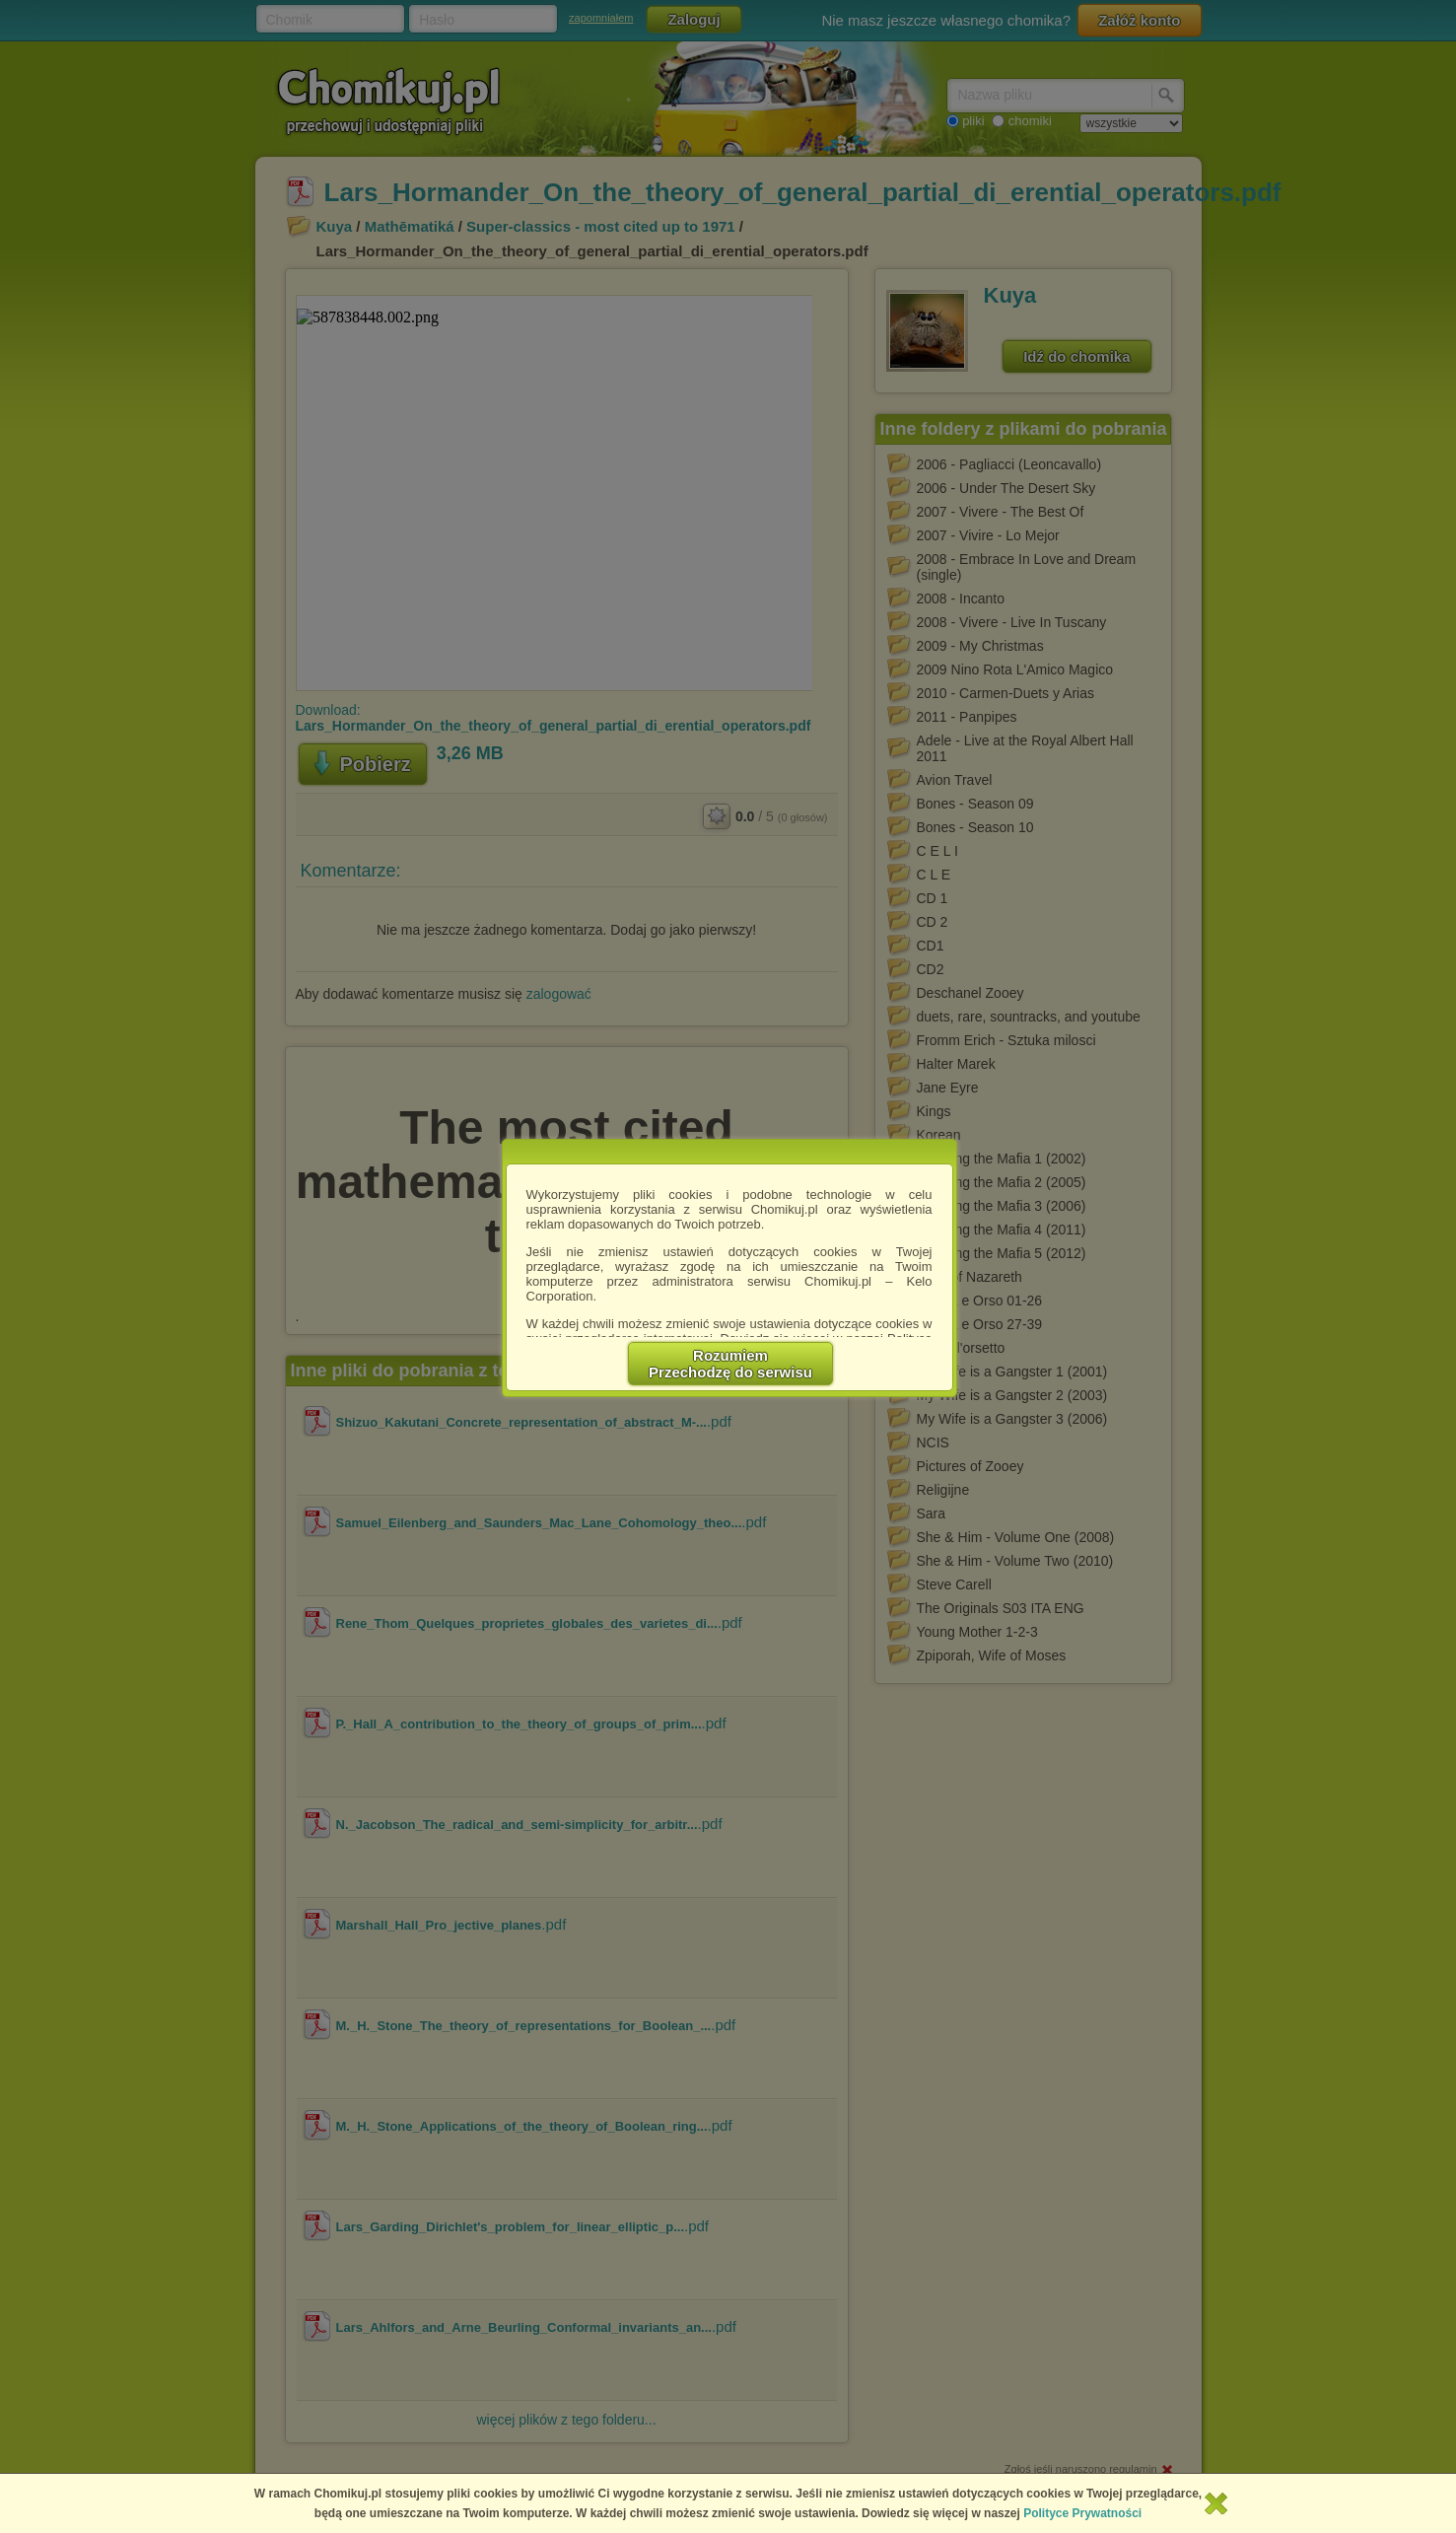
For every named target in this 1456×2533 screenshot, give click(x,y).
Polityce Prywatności (1082, 2513)
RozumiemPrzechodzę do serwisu (730, 1363)
